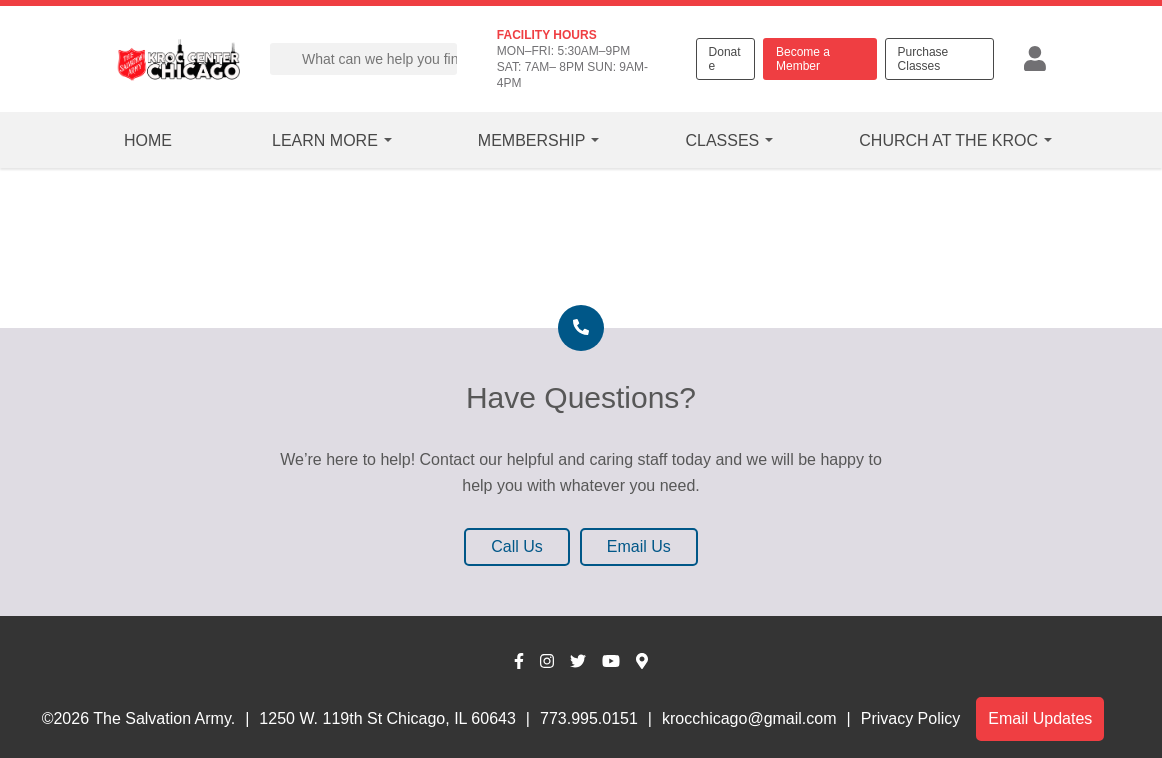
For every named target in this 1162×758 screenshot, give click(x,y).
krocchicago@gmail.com (749, 718)
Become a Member (803, 59)
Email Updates (1040, 718)
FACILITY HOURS (547, 35)
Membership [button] (532, 140)
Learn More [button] (325, 140)
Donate (725, 59)
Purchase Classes (923, 59)
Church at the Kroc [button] (948, 140)
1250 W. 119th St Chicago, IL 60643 (387, 718)
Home (148, 140)
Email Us (639, 546)
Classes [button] (722, 140)
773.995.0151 (589, 718)
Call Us (517, 546)
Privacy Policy (911, 718)
